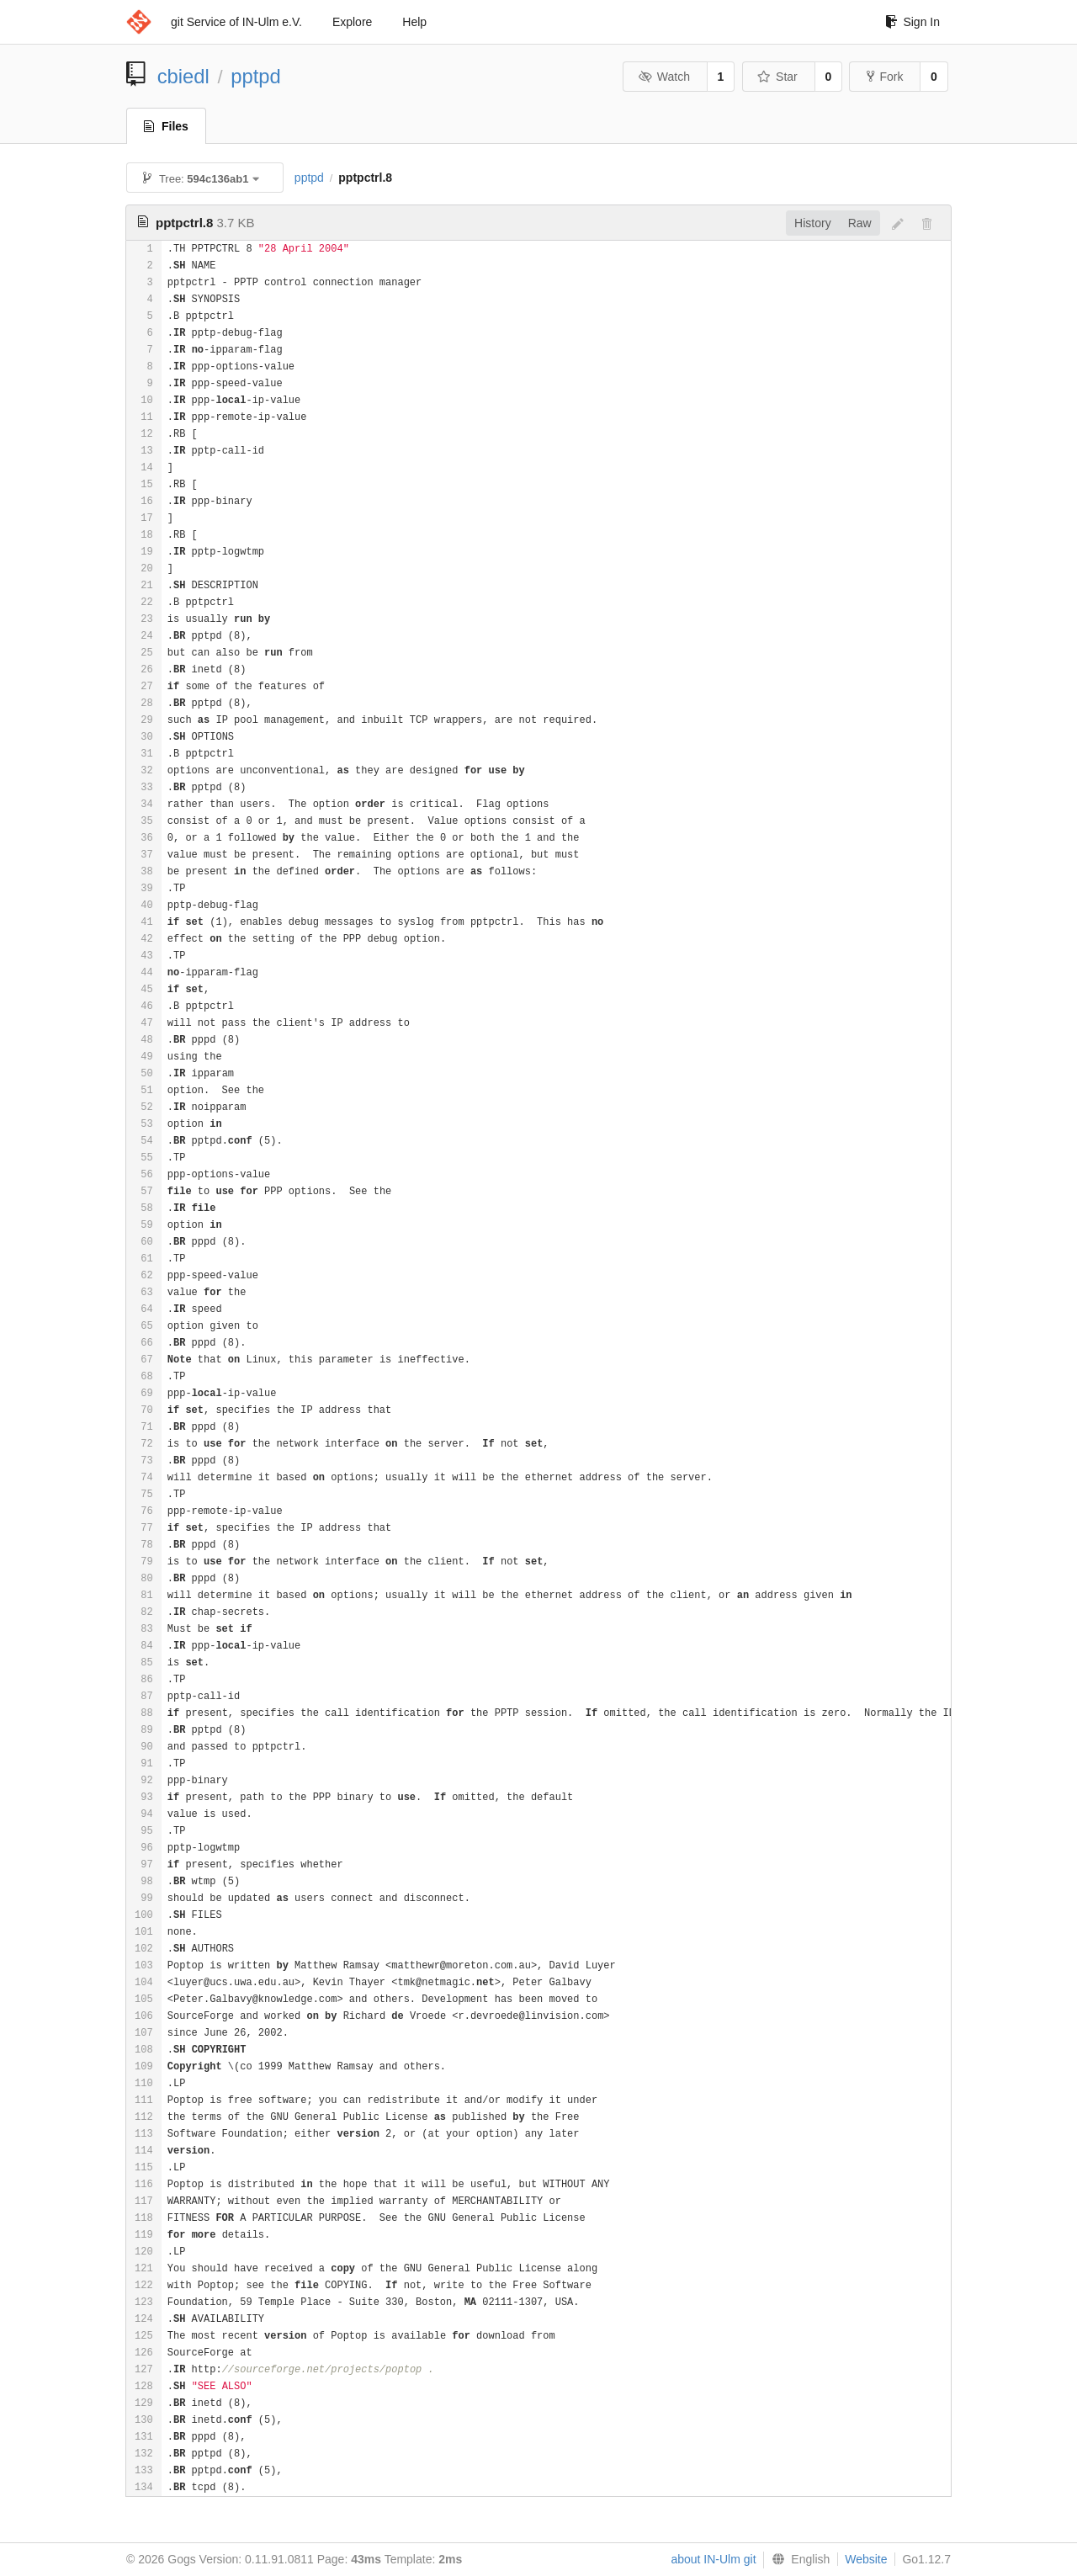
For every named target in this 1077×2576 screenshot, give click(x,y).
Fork (885, 76)
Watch (664, 76)
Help (414, 22)
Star (777, 76)
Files (166, 126)
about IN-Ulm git (713, 2559)
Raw (860, 223)
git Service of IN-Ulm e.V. (236, 22)
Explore (352, 22)
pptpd (256, 76)
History (812, 223)
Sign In (912, 22)
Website (866, 2559)
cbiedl (183, 76)
